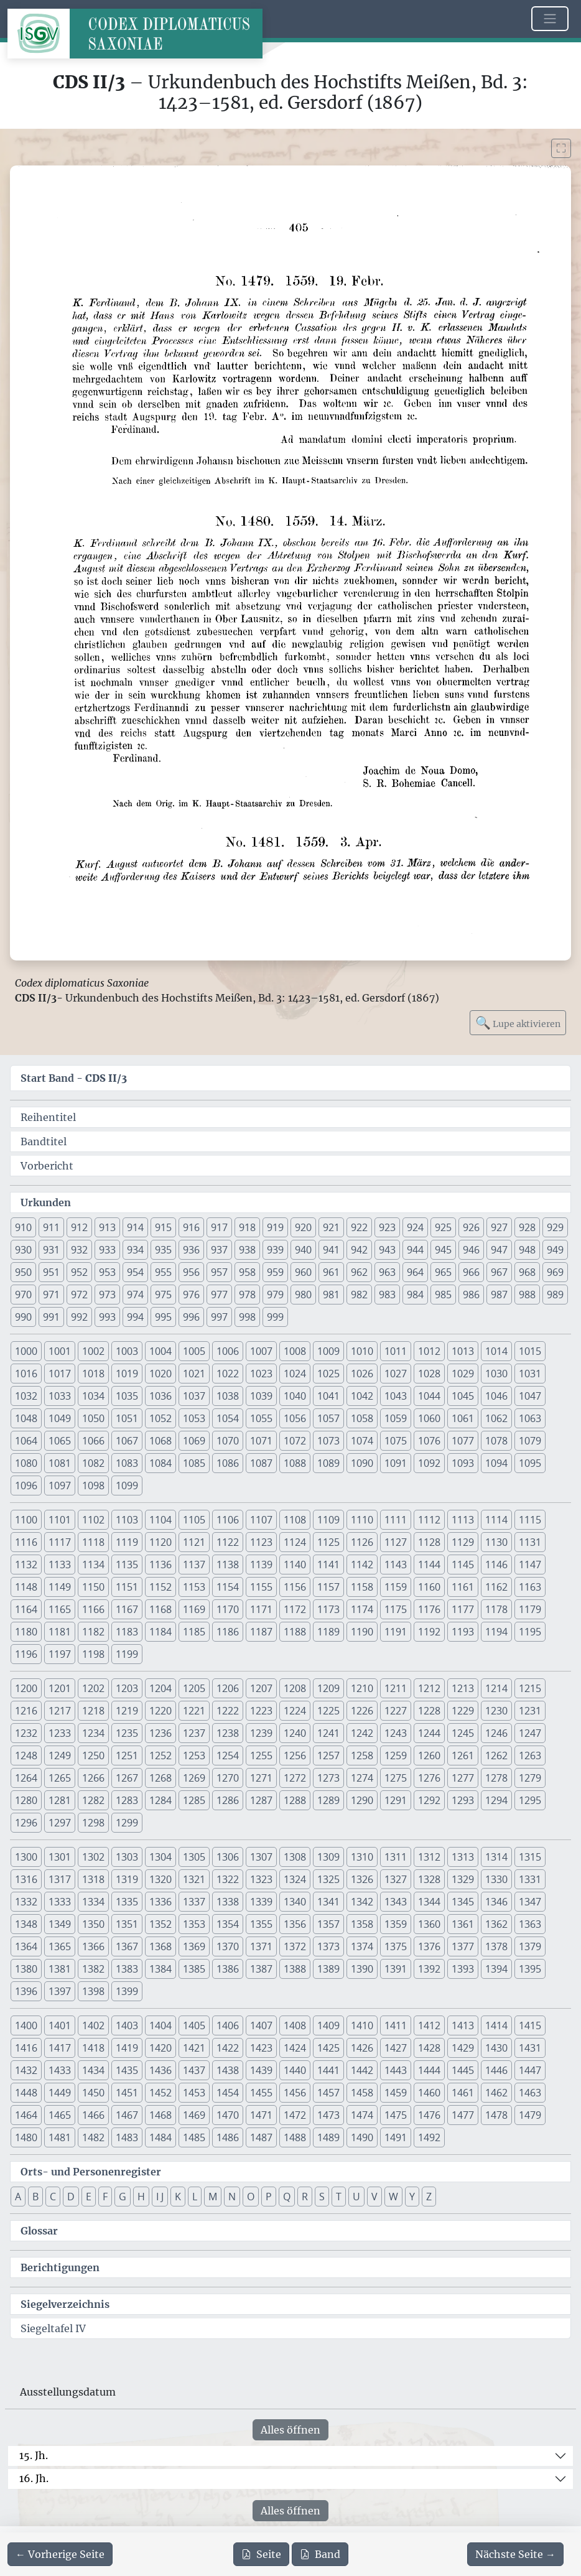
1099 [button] (127, 1485)
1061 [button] (463, 1418)
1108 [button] (295, 1520)
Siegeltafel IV (53, 2328)
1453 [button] (194, 2092)
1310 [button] (362, 1857)
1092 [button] (429, 1463)
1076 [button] (429, 1441)
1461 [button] (463, 2092)
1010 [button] (362, 1351)
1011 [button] (395, 1351)
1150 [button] (93, 1587)
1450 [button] (93, 2092)
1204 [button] (160, 1688)
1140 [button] (295, 1564)
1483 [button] (127, 2137)
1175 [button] (395, 1609)
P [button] (269, 2196)
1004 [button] (160, 1351)
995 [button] (163, 1317)
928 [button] (527, 1227)
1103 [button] (127, 1520)
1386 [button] (227, 1969)
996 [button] (191, 1317)
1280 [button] (26, 1800)
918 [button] (247, 1227)
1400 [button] (26, 2025)
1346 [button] (496, 1902)
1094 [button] (496, 1463)
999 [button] (275, 1317)
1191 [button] (395, 1632)
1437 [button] (194, 2070)
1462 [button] (496, 2092)
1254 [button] (227, 1755)
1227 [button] (395, 1711)
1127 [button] (395, 1542)
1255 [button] (261, 1755)
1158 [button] (362, 1587)
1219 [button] (127, 1711)
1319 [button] (127, 1879)
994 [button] (135, 1317)
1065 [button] (60, 1441)
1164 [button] (26, 1609)
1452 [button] (160, 2092)
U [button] (356, 2196)
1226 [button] (362, 1711)
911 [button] (51, 1227)
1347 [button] (530, 1902)
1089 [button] (328, 1463)
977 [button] (219, 1294)
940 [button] (303, 1250)
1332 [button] (26, 1902)
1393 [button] (463, 1969)
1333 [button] (60, 1902)
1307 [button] (261, 1857)
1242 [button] (362, 1733)
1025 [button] (328, 1373)
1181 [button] (60, 1632)
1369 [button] (194, 1946)
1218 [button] (93, 1711)
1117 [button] (60, 1542)
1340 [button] (295, 1902)
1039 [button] (261, 1396)
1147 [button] (530, 1564)
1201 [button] (60, 1688)
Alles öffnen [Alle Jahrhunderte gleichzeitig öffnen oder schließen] (290, 2430)
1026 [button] (362, 1373)
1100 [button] (26, 1520)
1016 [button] (26, 1373)
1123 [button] (261, 1542)
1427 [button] (395, 2048)
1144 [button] (429, 1564)
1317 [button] (60, 1879)
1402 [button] (93, 2025)
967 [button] (499, 1272)
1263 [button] (530, 1755)
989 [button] (555, 1294)
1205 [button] (194, 1688)
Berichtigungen (60, 2267)
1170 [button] (227, 1609)
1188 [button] (295, 1632)
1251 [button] (127, 1755)
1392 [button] (429, 1969)
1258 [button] (362, 1755)
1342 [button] (362, 1902)
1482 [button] (93, 2137)
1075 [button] (395, 1441)
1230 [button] (496, 1711)
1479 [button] (530, 2115)
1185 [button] (194, 1632)
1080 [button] (26, 1463)
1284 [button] (160, 1800)
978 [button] (247, 1294)
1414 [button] (496, 2025)
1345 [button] (463, 1902)
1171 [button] (261, 1609)
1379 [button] (530, 1946)
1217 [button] (60, 1711)
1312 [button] (429, 1857)
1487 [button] (261, 2137)
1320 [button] (160, 1879)
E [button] (88, 2196)
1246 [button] (496, 1733)
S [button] (322, 2196)
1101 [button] (60, 1520)
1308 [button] (295, 1857)
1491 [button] (395, 2137)
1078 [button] (496, 1441)
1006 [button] (227, 1351)
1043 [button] (395, 1396)
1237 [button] (194, 1733)
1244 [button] (429, 1733)
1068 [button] (160, 1441)
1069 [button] (194, 1441)
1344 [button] (429, 1902)
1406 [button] (227, 2025)
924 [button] (415, 1227)
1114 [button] (496, 1520)
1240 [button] (295, 1733)
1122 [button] (227, 1542)
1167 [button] (127, 1609)
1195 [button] (530, 1632)
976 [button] (191, 1294)
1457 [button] (328, 2092)
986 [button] (471, 1294)
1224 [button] (295, 1711)
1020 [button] (160, 1373)
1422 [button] (227, 2048)
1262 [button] (496, 1755)
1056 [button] (295, 1418)
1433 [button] (60, 2070)
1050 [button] (93, 1418)
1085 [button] (194, 1463)
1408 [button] (295, 2025)
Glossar (39, 2231)
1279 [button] (530, 1778)
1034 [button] (93, 1396)
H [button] (141, 2196)
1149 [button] (60, 1587)
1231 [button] (530, 1711)
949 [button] (555, 1250)
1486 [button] (227, 2137)
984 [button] (415, 1294)
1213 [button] (463, 1688)
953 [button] (107, 1272)
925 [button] (443, 1227)
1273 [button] (328, 1778)
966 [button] (471, 1272)
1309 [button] (328, 1857)
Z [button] (429, 2196)
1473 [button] (328, 2115)
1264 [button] (26, 1778)
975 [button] (163, 1294)
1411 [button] (395, 2025)
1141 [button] (328, 1564)
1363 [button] (530, 1924)
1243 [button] (395, 1733)
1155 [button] (261, 1587)
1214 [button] (496, 1688)
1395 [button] (530, 1969)
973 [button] (107, 1294)
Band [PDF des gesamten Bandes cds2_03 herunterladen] (320, 2554)
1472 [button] (295, 2115)
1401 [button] (60, 2025)
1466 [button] (93, 2115)
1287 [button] (261, 1800)
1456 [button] (295, 2092)
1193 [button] (463, 1632)
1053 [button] (194, 1418)
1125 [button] (328, 1542)
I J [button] (160, 2196)
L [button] (194, 2196)
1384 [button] (160, 1969)
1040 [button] (295, 1396)
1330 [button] (496, 1879)
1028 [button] (429, 1373)
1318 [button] (93, 1879)
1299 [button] (127, 1823)
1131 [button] (530, 1542)
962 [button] (359, 1272)
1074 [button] (362, 1441)
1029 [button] (463, 1373)
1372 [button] (295, 1946)
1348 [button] (26, 1924)
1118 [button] (93, 1542)
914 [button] (135, 1227)
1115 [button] (530, 1520)
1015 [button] (530, 1351)
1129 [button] (463, 1542)
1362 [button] (496, 1924)
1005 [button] (194, 1351)
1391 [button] (395, 1969)
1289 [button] (328, 1800)
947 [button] (499, 1250)
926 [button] (471, 1227)
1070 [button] (227, 1441)
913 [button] (107, 1227)
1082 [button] (93, 1463)
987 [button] (499, 1294)
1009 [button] (328, 1351)
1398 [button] (93, 1991)
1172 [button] (295, 1609)
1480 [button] (26, 2137)
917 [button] (219, 1227)
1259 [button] (395, 1755)
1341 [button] (328, 1902)
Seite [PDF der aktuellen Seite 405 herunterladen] (261, 2554)
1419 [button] (127, 2048)
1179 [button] (530, 1609)
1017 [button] (60, 1373)
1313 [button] (463, 1857)
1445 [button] (463, 2070)
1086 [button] (227, 1463)
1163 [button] (530, 1587)
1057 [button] (328, 1418)
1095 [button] (530, 1463)
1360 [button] (429, 1924)
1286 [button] (227, 1800)
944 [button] (415, 1250)
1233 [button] (60, 1733)
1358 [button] (362, 1924)
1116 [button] (26, 1542)
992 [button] (79, 1317)
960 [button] (303, 1272)
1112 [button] (429, 1520)
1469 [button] (194, 2115)
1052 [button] (160, 1418)
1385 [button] (194, 1969)
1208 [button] (295, 1688)
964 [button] (415, 1272)
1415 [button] (530, 2025)
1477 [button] (463, 2115)
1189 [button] (328, 1632)
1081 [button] (60, 1463)
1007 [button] (261, 1351)
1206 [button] (227, 1688)
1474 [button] (362, 2115)
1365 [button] (60, 1946)
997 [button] (219, 1317)
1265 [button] (60, 1778)
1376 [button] (429, 1946)
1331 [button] (530, 1879)
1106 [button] (227, 1520)
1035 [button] (127, 1396)
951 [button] (51, 1272)
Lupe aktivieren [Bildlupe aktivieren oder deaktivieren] (517, 1022)
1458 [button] (362, 2092)
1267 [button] (127, 1778)
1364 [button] (26, 1946)
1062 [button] (496, 1418)
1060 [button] (429, 1418)
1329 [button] (463, 1879)
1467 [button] (127, 2115)
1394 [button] (496, 1969)
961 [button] (331, 1272)
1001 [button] (60, 1351)
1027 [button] (395, 1373)
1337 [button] (194, 1902)
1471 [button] (261, 2115)
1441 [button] (328, 2070)
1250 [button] (93, 1755)
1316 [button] (26, 1879)
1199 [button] (127, 1654)
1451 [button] (127, 2092)
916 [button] (191, 1227)
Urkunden (46, 1202)
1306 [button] (227, 1857)
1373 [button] (328, 1946)
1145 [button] (463, 1564)
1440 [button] (295, 2070)
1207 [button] (261, 1688)
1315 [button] (530, 1857)
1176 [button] (429, 1609)
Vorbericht (47, 1166)
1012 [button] (429, 1351)
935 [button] (163, 1250)
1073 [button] (328, 1441)
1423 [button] (261, 2048)
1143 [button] (395, 1564)
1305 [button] (194, 1857)
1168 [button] (160, 1609)
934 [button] (135, 1250)
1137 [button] (194, 1564)
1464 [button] (26, 2115)
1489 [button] (328, 2137)
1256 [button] (295, 1755)
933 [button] (107, 1250)
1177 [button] (463, 1609)
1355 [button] (261, 1924)
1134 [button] (93, 1564)
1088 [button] (295, 1463)
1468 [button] (160, 2115)
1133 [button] (60, 1564)
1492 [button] (429, 2137)
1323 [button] (261, 1879)
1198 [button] (93, 1654)
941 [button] (331, 1250)
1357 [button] (328, 1924)
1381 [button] (60, 1969)
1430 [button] (496, 2048)
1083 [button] (127, 1463)
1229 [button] (463, 1711)
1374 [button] (362, 1946)
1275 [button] (395, 1778)
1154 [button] (227, 1587)
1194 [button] (496, 1632)
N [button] (232, 2196)
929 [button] (555, 1227)
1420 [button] (160, 2048)
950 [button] (23, 1272)
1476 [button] (429, 2115)
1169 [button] (194, 1609)
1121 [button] (194, 1542)
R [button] (305, 2196)
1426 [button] (362, 2048)
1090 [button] (362, 1463)
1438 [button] (227, 2070)
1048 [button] (26, 1418)
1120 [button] (160, 1542)
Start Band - (74, 1078)
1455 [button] (261, 2092)
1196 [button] (26, 1654)
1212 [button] (429, 1688)
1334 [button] (93, 1902)
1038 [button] (227, 1396)
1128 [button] (429, 1542)
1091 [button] (395, 1463)
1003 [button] (127, 1351)
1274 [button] (362, 1778)
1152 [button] (160, 1587)
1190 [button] (362, 1632)
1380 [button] (26, 1969)
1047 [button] (530, 1396)
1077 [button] (463, 1441)
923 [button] (387, 1227)
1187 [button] (261, 1632)
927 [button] (499, 1227)
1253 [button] (194, 1755)
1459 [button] (395, 2092)
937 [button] (219, 1250)
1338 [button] (227, 1902)
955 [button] (163, 1272)
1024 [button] (295, 1373)
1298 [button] (93, 1823)
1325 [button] (328, 1879)
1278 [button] (496, 1778)
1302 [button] (93, 1857)
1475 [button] (395, 2115)
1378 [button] (496, 1946)
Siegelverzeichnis (65, 2304)
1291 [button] (395, 1800)
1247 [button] (530, 1733)
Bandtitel (44, 1141)
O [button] (250, 2196)
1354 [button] (227, 1924)
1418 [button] (93, 2048)
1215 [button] (530, 1688)
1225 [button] (328, 1711)
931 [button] (51, 1250)
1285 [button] (194, 1800)
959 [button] (275, 1272)
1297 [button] (60, 1823)
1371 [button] (261, 1946)
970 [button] (23, 1294)
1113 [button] (463, 1520)
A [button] (18, 2196)
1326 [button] (362, 1879)
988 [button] (527, 1294)
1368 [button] (160, 1946)
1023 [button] (261, 1373)
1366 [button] (93, 1946)
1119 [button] (127, 1542)
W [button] (393, 2196)
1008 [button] (295, 1351)
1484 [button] (160, 2137)
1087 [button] (261, 1463)
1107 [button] (261, 1520)
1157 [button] (328, 1587)
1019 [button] (127, 1373)
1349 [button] (60, 1924)
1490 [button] (362, 2137)
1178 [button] (496, 1609)
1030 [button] (496, 1373)
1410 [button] (362, 2025)
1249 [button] (60, 1755)
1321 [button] (194, 1879)
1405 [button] (194, 2025)
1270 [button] (227, 1778)
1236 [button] (160, 1733)
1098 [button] (93, 1485)
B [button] (35, 2196)
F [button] (105, 2196)
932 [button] (79, 1250)
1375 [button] (395, 1946)
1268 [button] (160, 1778)
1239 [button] (261, 1733)
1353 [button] (194, 1924)
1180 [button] (26, 1632)
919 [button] (275, 1227)
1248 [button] (26, 1755)
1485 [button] (194, 2137)
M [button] (212, 2196)
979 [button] (275, 1294)
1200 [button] (26, 1688)
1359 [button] (395, 1924)
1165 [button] (60, 1609)
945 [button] (443, 1250)
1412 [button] (429, 2025)
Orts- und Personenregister (91, 2171)
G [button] (122, 2196)
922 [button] (359, 1227)
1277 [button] (463, 1778)
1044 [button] (429, 1396)
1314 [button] (496, 1857)
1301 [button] (60, 1857)
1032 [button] (26, 1396)
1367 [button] (127, 1946)
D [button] (71, 2196)
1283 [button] (127, 1800)
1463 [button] (530, 2092)
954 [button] (135, 1272)
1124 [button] (295, 1542)
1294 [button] (496, 1800)
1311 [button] (395, 1857)
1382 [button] (93, 1969)
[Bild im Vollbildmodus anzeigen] (561, 148)
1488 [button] (295, 2137)
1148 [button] (26, 1587)
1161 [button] (463, 1587)
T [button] (339, 2196)
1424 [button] (295, 2048)
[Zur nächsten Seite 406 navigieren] (515, 2554)
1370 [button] (227, 1946)
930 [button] (23, 1250)
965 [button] (443, 1272)
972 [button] (79, 1294)
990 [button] (23, 1317)
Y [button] (412, 2196)
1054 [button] (227, 1418)
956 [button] (191, 1272)
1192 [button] (429, 1632)
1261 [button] (463, 1755)
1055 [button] (261, 1418)
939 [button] (275, 1250)
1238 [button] (227, 1733)
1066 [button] (93, 1441)
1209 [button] (328, 1688)
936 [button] (191, 1250)
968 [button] (527, 1272)
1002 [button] (93, 1351)
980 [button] (303, 1294)
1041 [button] (328, 1396)
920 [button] (303, 1227)
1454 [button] (227, 2092)
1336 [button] (160, 1902)
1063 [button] (530, 1418)
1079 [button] (530, 1441)
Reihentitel (48, 1117)
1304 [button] (160, 1857)
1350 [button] (93, 1924)
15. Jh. (33, 2455)
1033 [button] (60, 1396)
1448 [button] (26, 2092)
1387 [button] (261, 1969)
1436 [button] (160, 2070)
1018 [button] (93, 1373)
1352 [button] (160, 1924)
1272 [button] (295, 1778)
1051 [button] (127, 1418)
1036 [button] (160, 1396)
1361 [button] (463, 1924)
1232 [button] (26, 1733)
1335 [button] (127, 1902)
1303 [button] (127, 1857)
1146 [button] (496, 1564)
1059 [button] (395, 1418)
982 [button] (359, 1294)
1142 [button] (362, 1564)
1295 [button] (530, 1800)
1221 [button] (194, 1711)
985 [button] (443, 1294)
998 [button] (247, 1317)
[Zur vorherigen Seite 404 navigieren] (60, 2554)
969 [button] (555, 1272)
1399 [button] (127, 1991)
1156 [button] (295, 1587)
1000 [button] (26, 1351)
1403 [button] (127, 2025)
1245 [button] (463, 1733)
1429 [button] (463, 2048)
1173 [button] (328, 1609)
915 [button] (163, 1227)
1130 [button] (496, 1542)
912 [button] (79, 1227)
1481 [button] (60, 2137)
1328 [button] (429, 1879)
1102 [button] (93, 1520)
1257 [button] (328, 1755)
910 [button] (23, 1227)
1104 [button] (160, 1520)
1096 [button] (26, 1485)
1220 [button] (160, 1711)
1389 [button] (328, 1969)
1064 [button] (26, 1441)
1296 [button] (26, 1823)
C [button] (53, 2196)
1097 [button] (60, 1485)
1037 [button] (194, 1396)
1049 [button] (60, 1418)
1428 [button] (429, 2048)
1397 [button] (60, 1991)
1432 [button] (26, 2070)
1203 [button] (127, 1688)
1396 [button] (26, 1991)
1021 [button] (194, 1373)
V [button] (374, 2196)
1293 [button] (463, 1800)
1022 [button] (227, 1373)
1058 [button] (362, 1418)
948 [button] (527, 1250)
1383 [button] (127, 1969)
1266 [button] (93, 1778)
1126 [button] (362, 1542)
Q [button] (286, 2196)
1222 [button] (227, 1711)
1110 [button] (362, 1520)
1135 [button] (127, 1564)
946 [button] (471, 1250)
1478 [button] (496, 2115)
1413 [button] (463, 2025)
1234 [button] (93, 1733)
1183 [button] (127, 1632)
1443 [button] (395, 2070)
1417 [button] (60, 2048)
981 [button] (331, 1294)
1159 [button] (395, 1587)
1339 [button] (261, 1902)
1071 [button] (261, 1441)
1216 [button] (26, 1711)
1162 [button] (496, 1587)
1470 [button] (227, 2115)
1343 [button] (395, 1902)
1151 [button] (127, 1587)
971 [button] (51, 1294)
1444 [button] (429, 2070)
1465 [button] (60, 2115)
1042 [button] (362, 1396)
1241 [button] (328, 1733)
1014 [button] (496, 1351)
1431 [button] (530, 2048)
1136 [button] (160, 1564)
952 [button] (79, 1272)
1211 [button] (395, 1688)
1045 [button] (463, 1396)
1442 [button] (362, 2070)
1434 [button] (93, 2070)
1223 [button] (261, 1711)
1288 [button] (295, 1800)
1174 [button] (362, 1609)
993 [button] (107, 1317)
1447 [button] (530, 2070)
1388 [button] (295, 1969)
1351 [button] (127, 1924)
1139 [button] (261, 1564)
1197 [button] (60, 1654)
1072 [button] (295, 1441)
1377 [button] (463, 1946)
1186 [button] (227, 1632)
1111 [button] (395, 1520)
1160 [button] (429, 1587)
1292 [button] (429, 1800)
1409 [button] (328, 2025)
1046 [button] (496, 1396)
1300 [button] (26, 1857)
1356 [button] (295, 1924)
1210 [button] (362, 1688)
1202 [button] (93, 1688)
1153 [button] (194, 1587)
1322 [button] (227, 1879)
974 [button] (135, 1294)
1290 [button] (362, 1800)
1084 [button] (160, 1463)
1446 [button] (496, 2070)
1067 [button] (127, 1441)
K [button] (178, 2196)
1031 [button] (530, 1373)
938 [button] (247, 1250)
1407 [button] (261, 2025)
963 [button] (387, 1272)
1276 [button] (429, 1778)
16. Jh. (34, 2478)
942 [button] (359, 1250)
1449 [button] (60, 2092)
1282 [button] (93, 1800)
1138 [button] (227, 1564)
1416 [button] (26, 2048)
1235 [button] (127, 1733)
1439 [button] (261, 2070)
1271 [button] (261, 1778)
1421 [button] (194, 2048)
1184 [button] (160, 1632)
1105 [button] (194, 1520)
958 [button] (247, 1272)
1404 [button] (160, 2025)
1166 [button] (93, 1609)
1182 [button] (93, 1632)
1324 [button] (295, 1879)
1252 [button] (160, 1755)
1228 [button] (429, 1711)
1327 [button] (395, 1879)
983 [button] (387, 1294)
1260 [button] (429, 1755)
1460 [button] (429, 2092)
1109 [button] (328, 1520)
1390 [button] (362, 1969)
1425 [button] (328, 2048)
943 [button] (387, 1250)
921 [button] (331, 1227)
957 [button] (219, 1272)
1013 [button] (463, 1351)
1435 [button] (127, 2070)
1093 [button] (463, 1463)
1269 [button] (194, 1778)
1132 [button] (26, 1564)
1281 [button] (60, 1800)
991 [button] (51, 1317)
